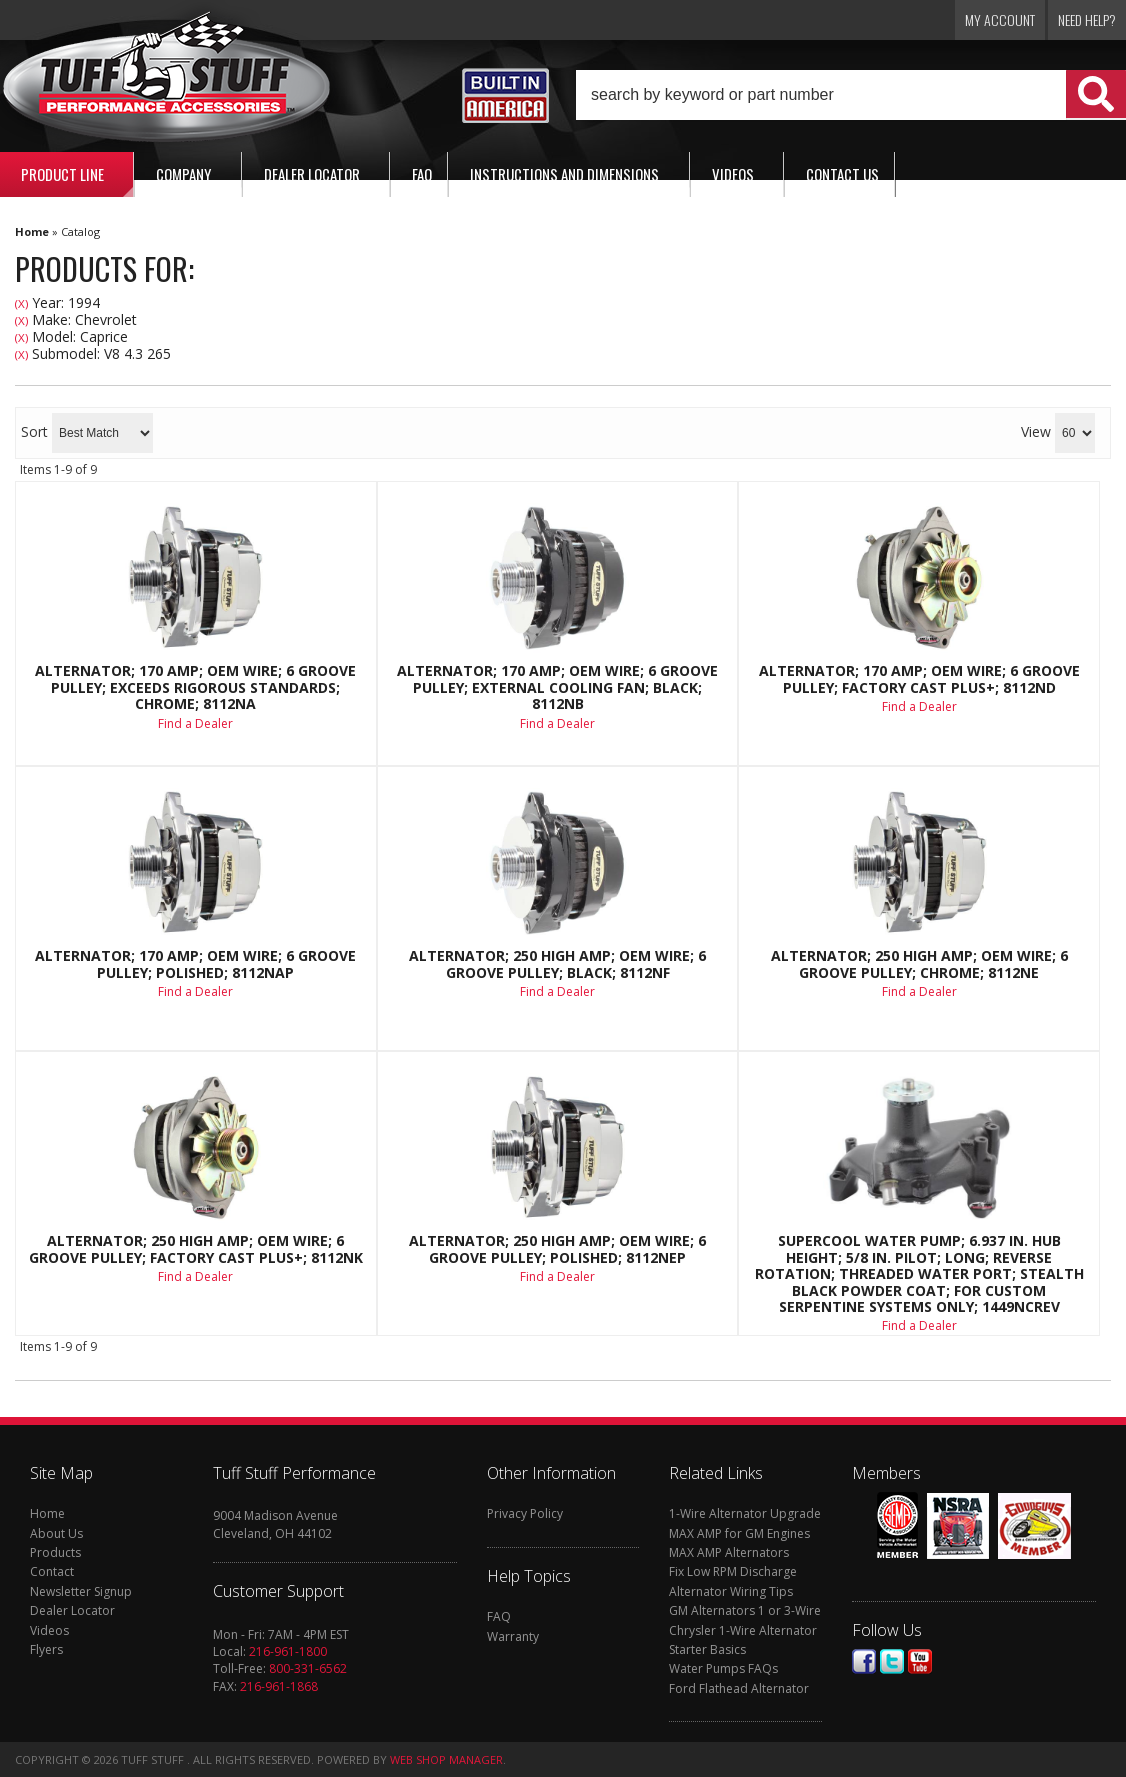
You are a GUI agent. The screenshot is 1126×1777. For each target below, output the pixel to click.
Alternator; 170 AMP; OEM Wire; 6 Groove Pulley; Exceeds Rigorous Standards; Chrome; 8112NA (195, 687)
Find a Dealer (195, 723)
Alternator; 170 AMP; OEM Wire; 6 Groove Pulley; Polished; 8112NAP (195, 964)
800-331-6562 (308, 1668)
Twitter (892, 1661)
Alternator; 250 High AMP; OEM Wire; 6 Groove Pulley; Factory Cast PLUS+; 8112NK (196, 1249)
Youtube (920, 1661)
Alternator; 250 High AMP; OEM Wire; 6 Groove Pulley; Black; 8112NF (557, 964)
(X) (21, 303)
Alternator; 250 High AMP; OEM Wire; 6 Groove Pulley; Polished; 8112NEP (557, 1249)
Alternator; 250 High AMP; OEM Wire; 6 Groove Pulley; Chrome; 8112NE (919, 964)
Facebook (864, 1661)
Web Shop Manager (446, 1759)
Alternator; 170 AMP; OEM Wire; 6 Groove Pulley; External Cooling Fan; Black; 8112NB (557, 687)
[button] (851, 95)
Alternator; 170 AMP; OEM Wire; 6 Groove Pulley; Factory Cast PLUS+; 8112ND (919, 679)
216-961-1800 (288, 1651)
